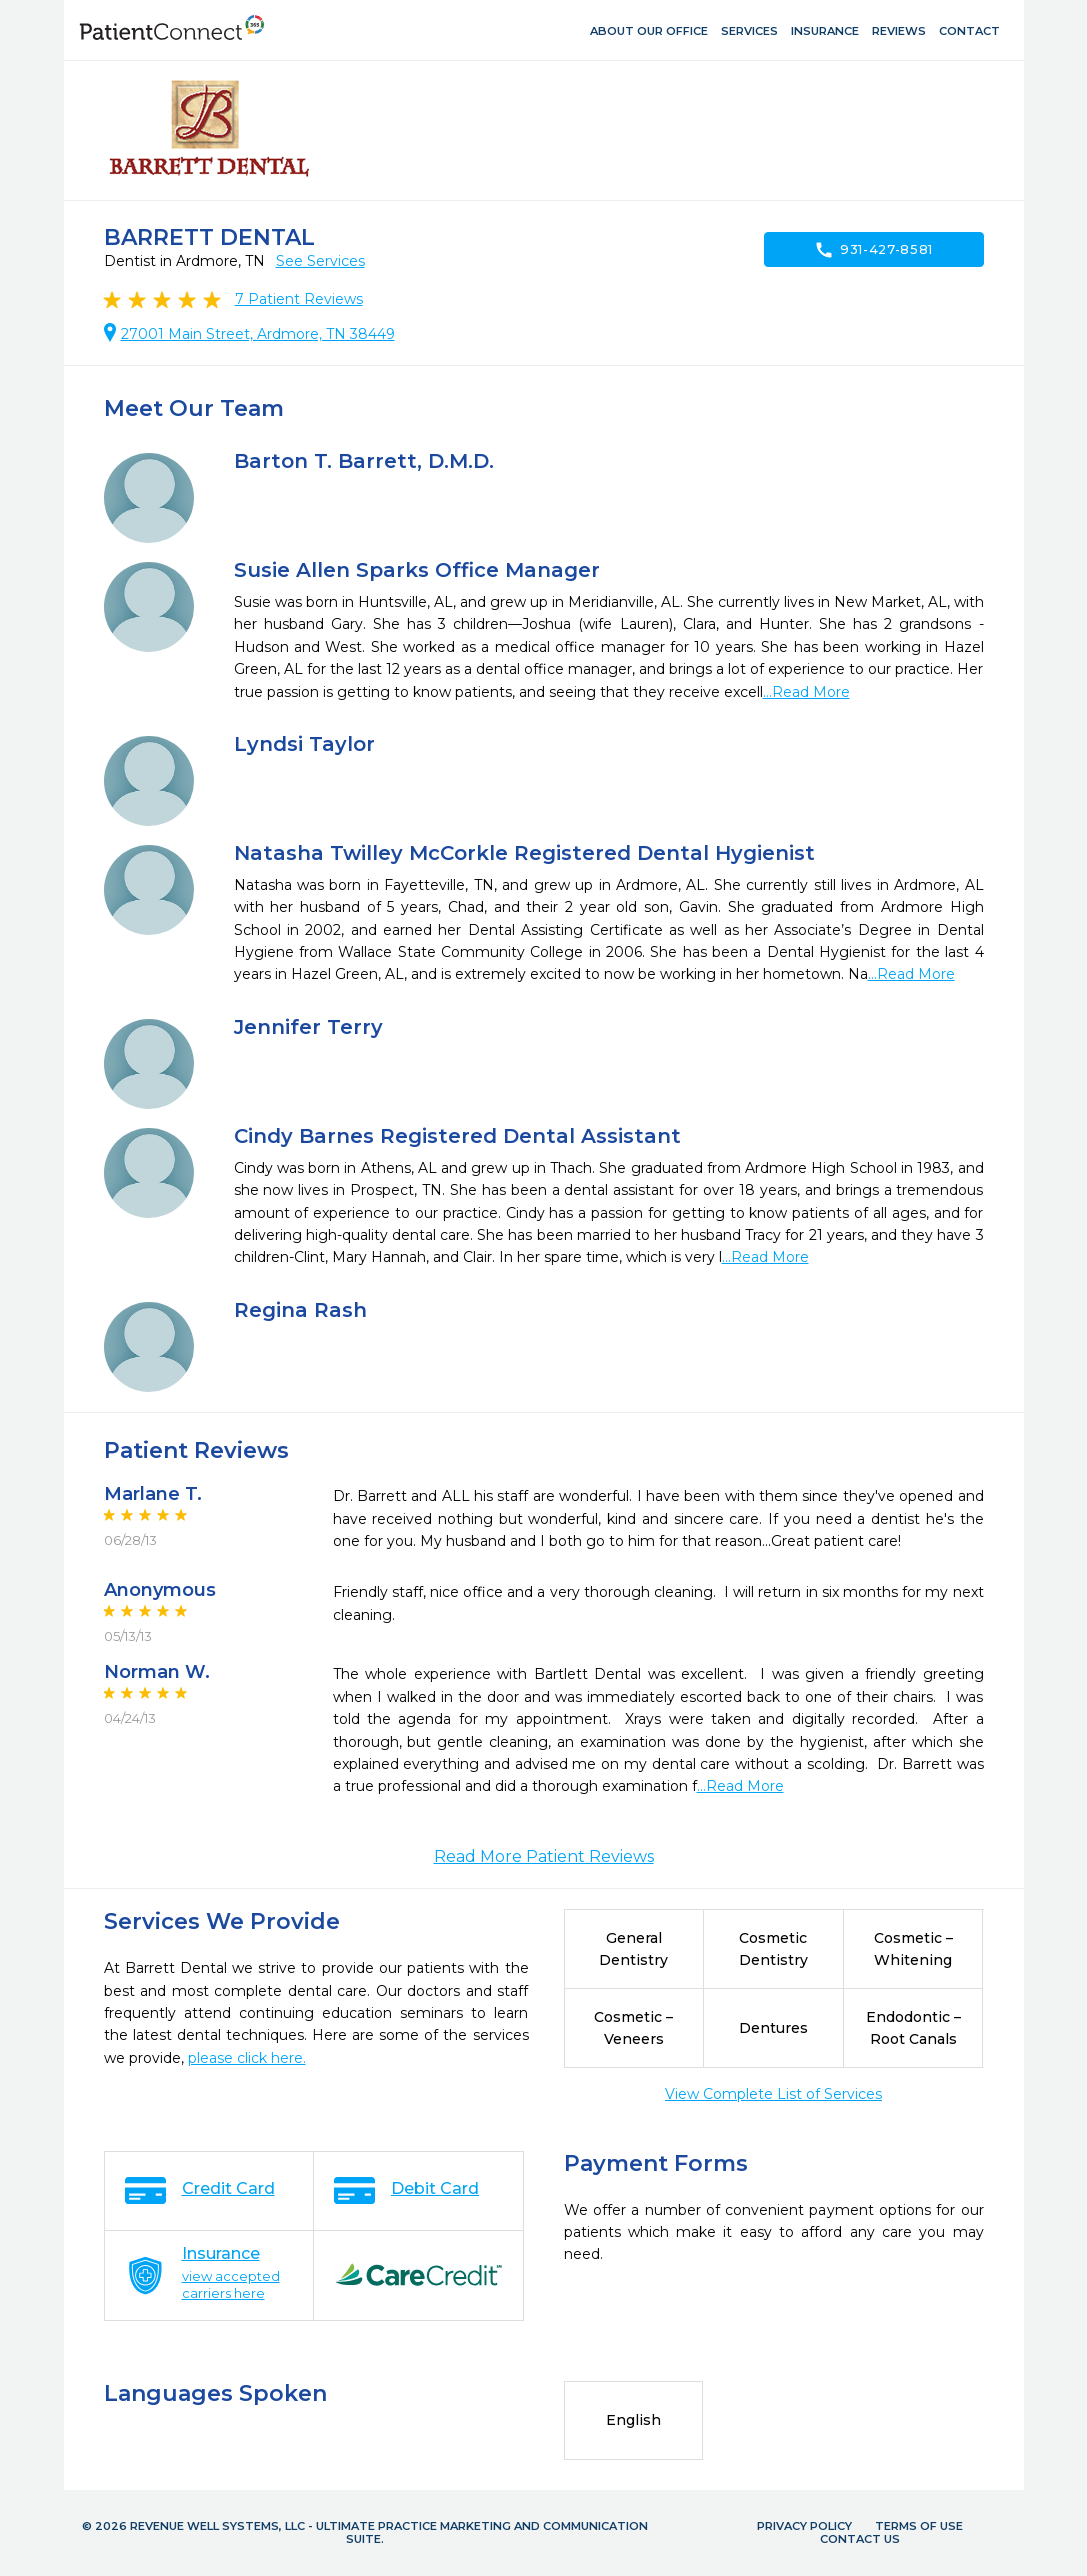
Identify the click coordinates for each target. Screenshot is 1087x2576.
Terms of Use (919, 2526)
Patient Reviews (299, 299)
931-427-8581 (873, 250)
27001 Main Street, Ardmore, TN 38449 (258, 334)
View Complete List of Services (773, 2094)
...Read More (806, 692)
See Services (320, 261)
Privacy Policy (804, 2526)
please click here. (247, 2058)
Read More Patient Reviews (544, 1856)
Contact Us (860, 2539)
